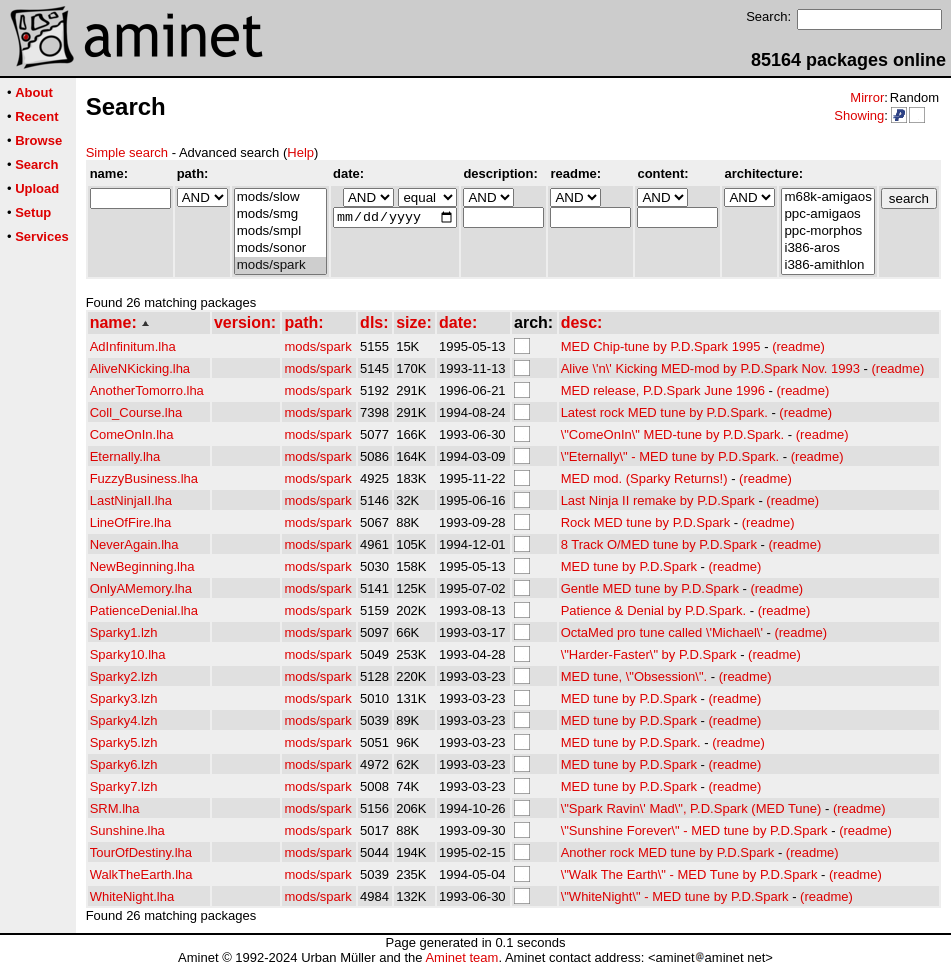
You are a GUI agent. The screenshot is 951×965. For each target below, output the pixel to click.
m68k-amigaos (827, 197)
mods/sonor (280, 248)
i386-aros (827, 248)
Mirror (867, 97)
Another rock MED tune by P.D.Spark (668, 852)
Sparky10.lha (128, 654)
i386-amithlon (827, 265)
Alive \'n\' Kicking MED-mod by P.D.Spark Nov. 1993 (710, 368)
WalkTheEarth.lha (141, 874)
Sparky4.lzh (124, 720)
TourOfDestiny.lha (141, 852)
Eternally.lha (125, 456)
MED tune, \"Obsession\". (634, 676)
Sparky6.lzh (124, 764)
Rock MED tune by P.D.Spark (646, 522)
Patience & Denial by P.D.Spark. (653, 610)
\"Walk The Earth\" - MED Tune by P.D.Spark (689, 874)
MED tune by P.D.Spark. (631, 742)
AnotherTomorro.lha (147, 390)
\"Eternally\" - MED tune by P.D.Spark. (670, 456)
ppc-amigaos (827, 214)
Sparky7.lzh (124, 786)
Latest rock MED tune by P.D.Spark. (664, 412)
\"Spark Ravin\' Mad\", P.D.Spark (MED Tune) (691, 808)
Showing (859, 115)
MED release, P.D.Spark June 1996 (663, 390)
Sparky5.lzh (124, 742)
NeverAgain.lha (134, 544)
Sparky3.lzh (124, 698)
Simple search (127, 152)
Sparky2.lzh (124, 676)
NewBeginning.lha (142, 566)
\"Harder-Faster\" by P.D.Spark (649, 654)
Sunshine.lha (127, 830)
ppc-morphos (827, 231)
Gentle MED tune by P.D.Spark (650, 588)
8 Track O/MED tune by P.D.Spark (659, 544)
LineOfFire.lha (131, 522)
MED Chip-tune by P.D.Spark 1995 (661, 346)
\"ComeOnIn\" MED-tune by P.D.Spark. (673, 434)
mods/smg (280, 214)
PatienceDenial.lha (144, 610)
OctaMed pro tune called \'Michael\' (662, 632)
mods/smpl (280, 231)
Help (300, 152)
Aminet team (461, 957)
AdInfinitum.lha (133, 346)
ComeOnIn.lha (132, 434)
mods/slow (280, 197)
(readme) (798, 346)
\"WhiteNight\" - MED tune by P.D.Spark (675, 896)
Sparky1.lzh (124, 632)
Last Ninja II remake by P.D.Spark (658, 500)
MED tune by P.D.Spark (629, 566)
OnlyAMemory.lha (141, 588)
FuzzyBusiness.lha (144, 478)
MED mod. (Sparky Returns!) (644, 478)
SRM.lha (115, 808)
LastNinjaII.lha (131, 500)
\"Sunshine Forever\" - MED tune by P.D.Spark (694, 830)
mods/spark (280, 265)
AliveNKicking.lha (140, 368)
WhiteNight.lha (132, 896)
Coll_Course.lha (136, 412)
